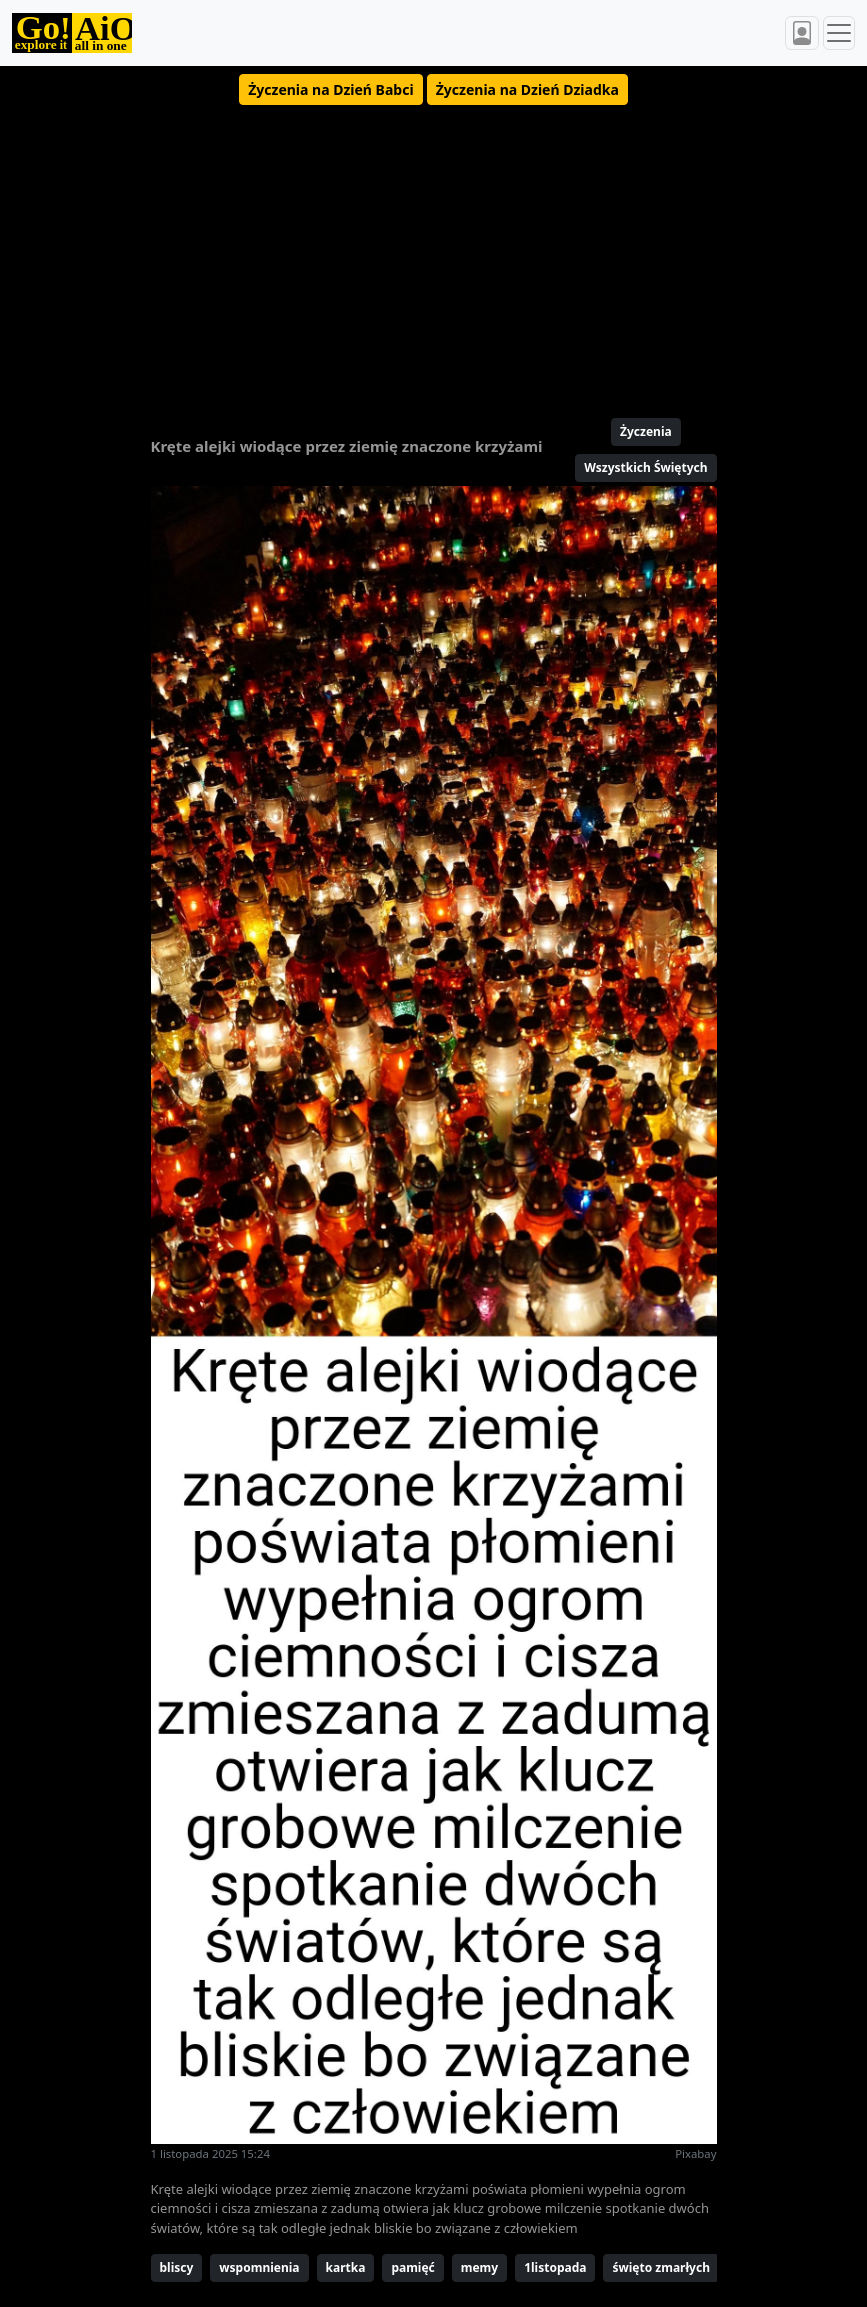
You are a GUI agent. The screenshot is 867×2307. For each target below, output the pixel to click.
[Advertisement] (434, 253)
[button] (330, 89)
